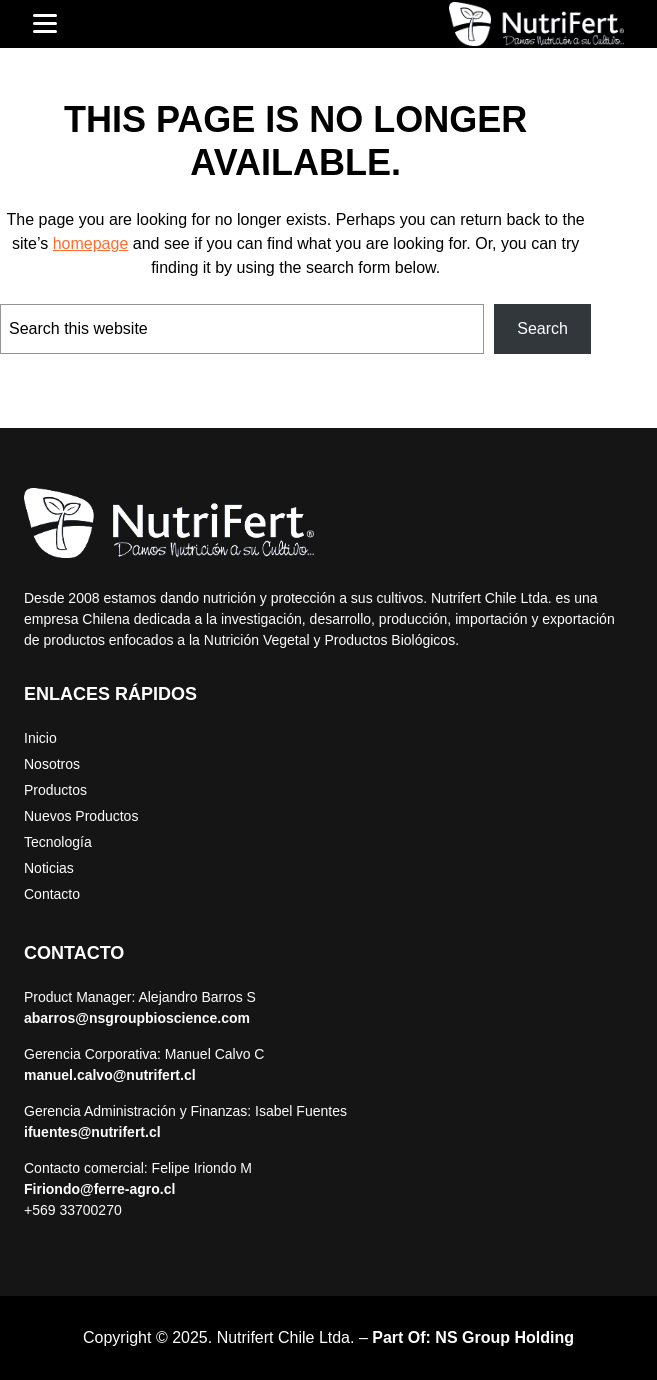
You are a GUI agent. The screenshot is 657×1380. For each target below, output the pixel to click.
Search (542, 328)
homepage (91, 243)
